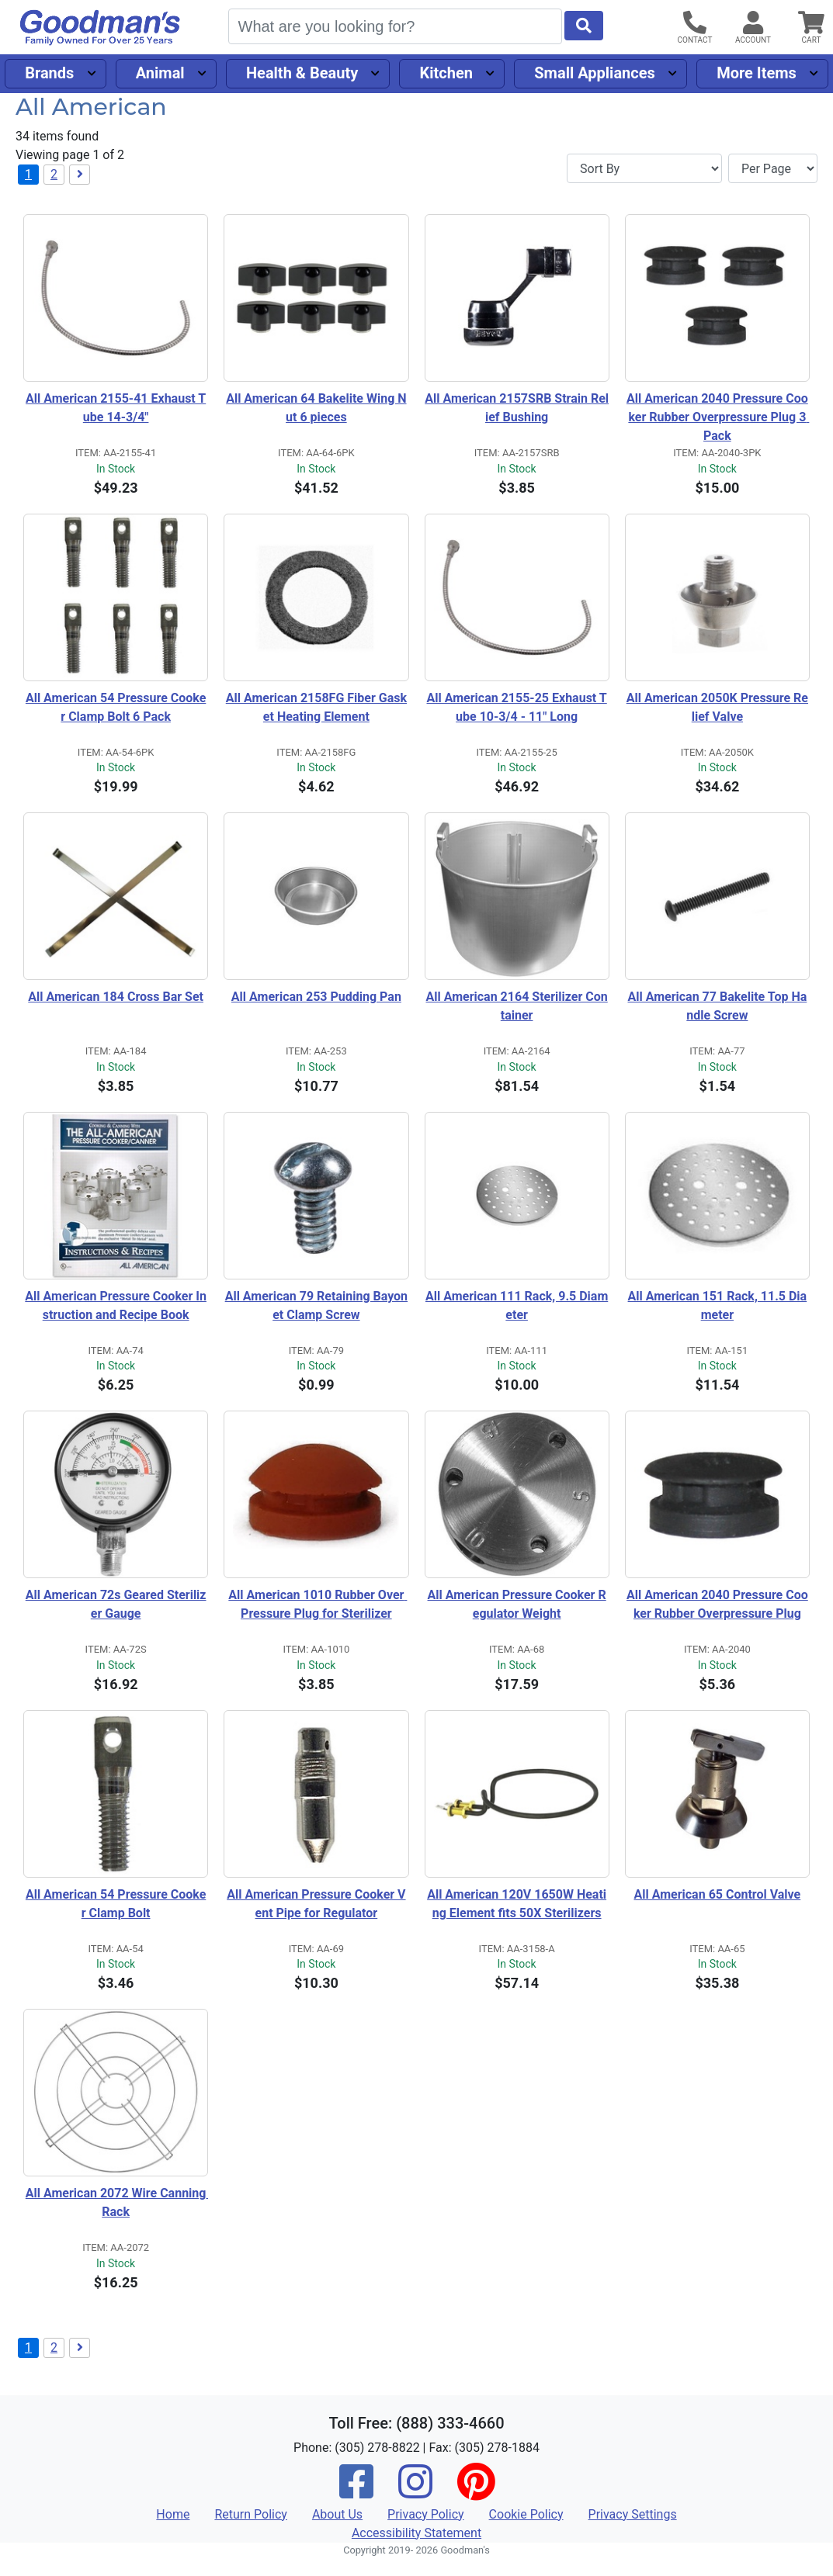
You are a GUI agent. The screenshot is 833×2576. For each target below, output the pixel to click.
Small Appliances (594, 73)
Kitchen (446, 73)
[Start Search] (583, 25)
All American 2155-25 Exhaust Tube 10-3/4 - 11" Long (517, 707)
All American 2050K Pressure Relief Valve (717, 707)
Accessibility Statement (416, 2533)
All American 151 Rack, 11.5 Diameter (717, 1305)
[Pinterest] (476, 2491)
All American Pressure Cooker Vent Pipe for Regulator (316, 1903)
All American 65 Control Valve (717, 1894)
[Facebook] (356, 2491)
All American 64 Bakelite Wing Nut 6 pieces (316, 407)
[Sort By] (644, 168)
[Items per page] (772, 168)
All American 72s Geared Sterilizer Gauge (116, 1604)
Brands (49, 73)
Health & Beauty (302, 73)
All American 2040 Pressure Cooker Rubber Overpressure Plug (717, 1604)
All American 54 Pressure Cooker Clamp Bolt (116, 1903)
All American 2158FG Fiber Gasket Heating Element (316, 707)
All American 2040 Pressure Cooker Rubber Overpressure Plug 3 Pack (717, 417)
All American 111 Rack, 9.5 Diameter (516, 1305)
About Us (337, 2514)
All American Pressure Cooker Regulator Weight (517, 1604)
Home (172, 2514)
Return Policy (250, 2514)
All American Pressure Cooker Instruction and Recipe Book (116, 1305)
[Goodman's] (100, 27)
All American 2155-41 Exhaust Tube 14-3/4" (116, 407)
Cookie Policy (526, 2514)
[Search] (395, 26)
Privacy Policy (425, 2514)
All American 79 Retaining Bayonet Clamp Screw (316, 1305)
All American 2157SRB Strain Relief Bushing (517, 407)
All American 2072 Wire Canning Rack (117, 2202)
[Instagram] (415, 2491)
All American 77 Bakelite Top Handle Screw (717, 1006)
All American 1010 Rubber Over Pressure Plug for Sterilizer (317, 1604)
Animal (160, 73)
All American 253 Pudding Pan (316, 996)
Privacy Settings (632, 2514)
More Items (757, 73)
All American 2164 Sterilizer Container (516, 1006)
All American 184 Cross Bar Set (115, 996)
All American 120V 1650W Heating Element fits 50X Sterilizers (516, 1903)
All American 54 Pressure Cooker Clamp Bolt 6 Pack (116, 707)
